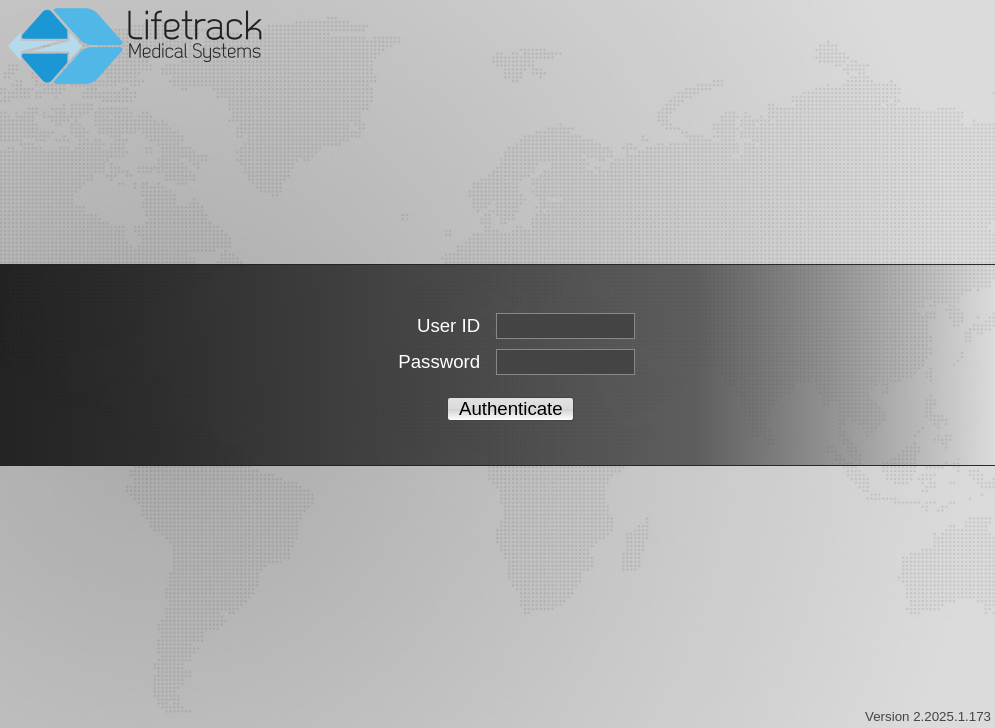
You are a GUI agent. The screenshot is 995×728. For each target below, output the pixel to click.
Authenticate (511, 408)
